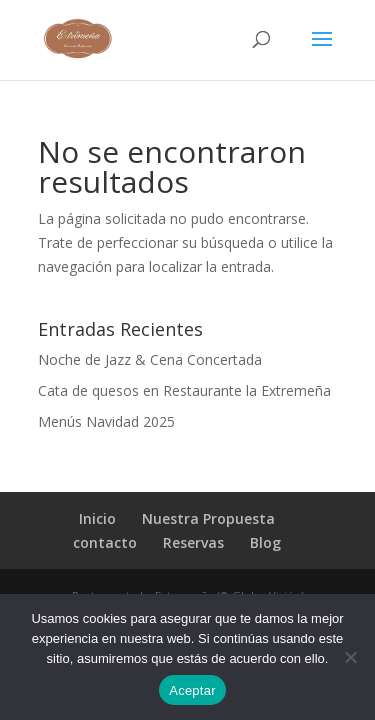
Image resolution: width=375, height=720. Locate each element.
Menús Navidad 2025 (106, 421)
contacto (105, 542)
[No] (350, 657)
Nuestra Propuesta (208, 518)
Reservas (193, 542)
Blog (265, 542)
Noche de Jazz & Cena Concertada (150, 359)
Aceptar (192, 690)
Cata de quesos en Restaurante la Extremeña (184, 390)
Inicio (97, 518)
